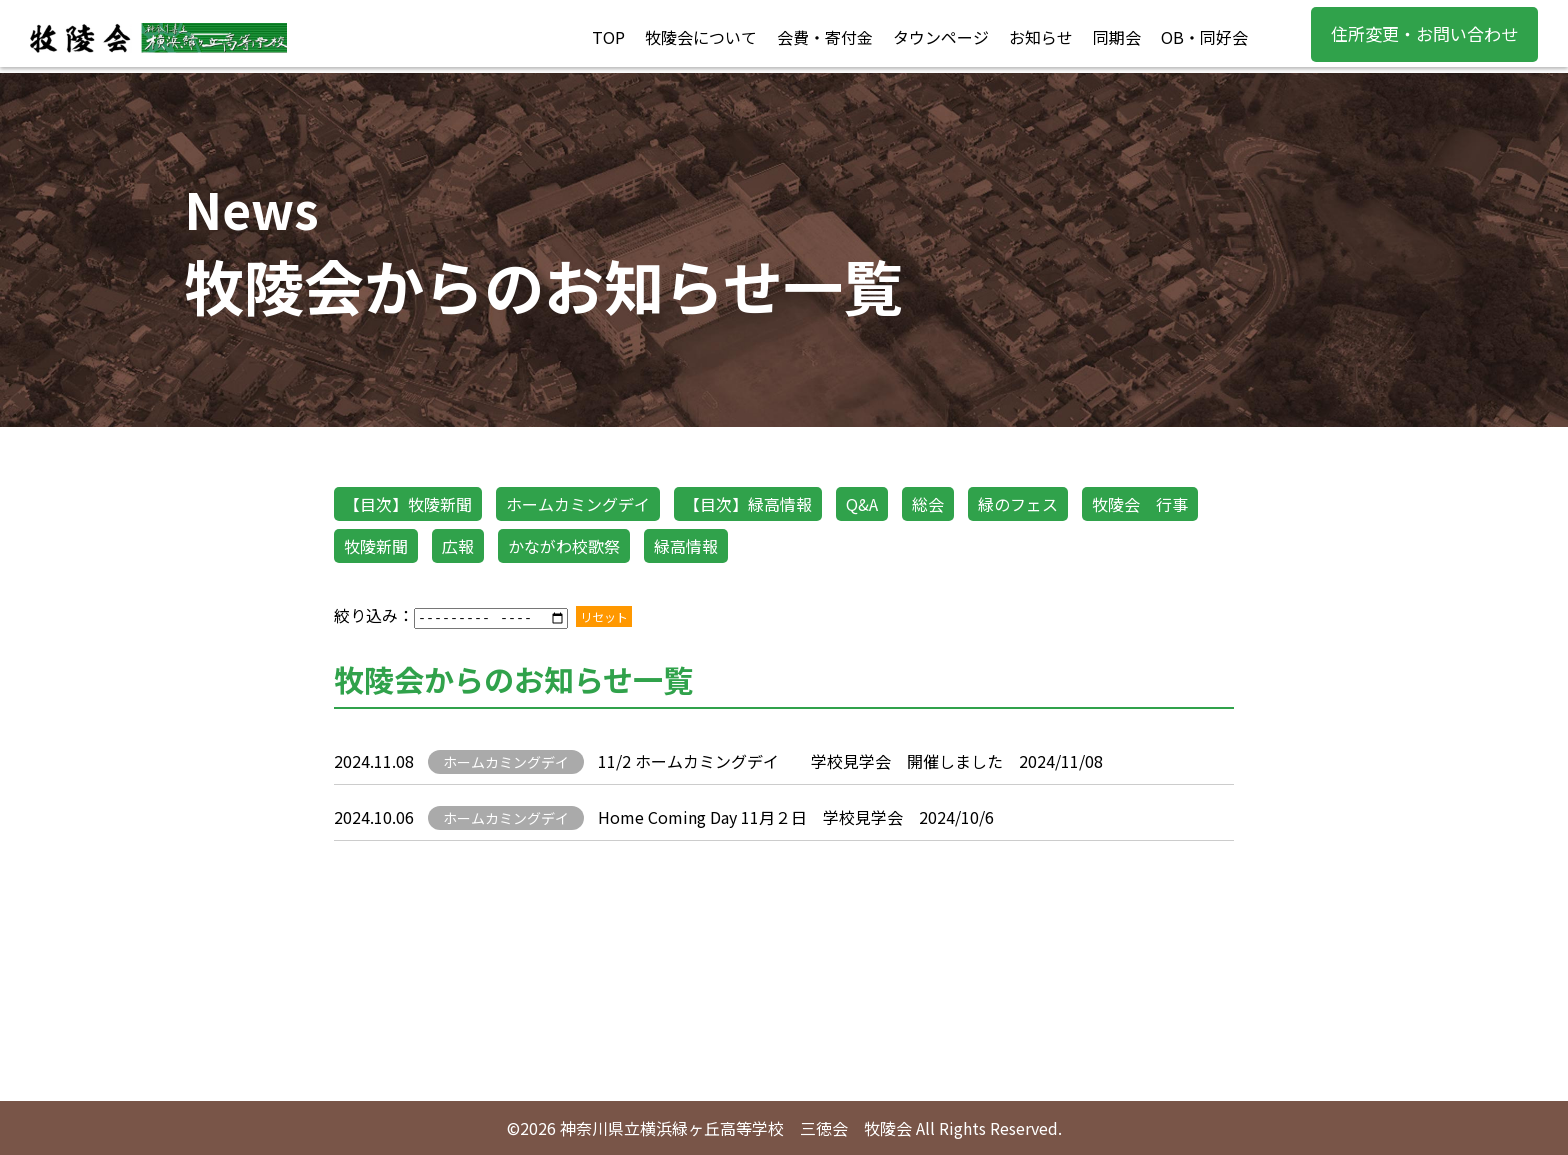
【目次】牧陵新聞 (408, 504)
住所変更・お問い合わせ (1424, 33)
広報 (458, 546)
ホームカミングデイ (578, 504)
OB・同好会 (1204, 37)
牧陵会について (701, 37)
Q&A (862, 504)
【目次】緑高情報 (748, 504)
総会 (928, 504)
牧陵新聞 (376, 546)
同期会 (1117, 37)
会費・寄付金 (825, 37)
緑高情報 (686, 546)
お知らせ (1041, 37)
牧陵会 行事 (1140, 504)
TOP (608, 37)
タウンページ (941, 37)
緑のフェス (1018, 504)
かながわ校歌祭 (564, 546)
